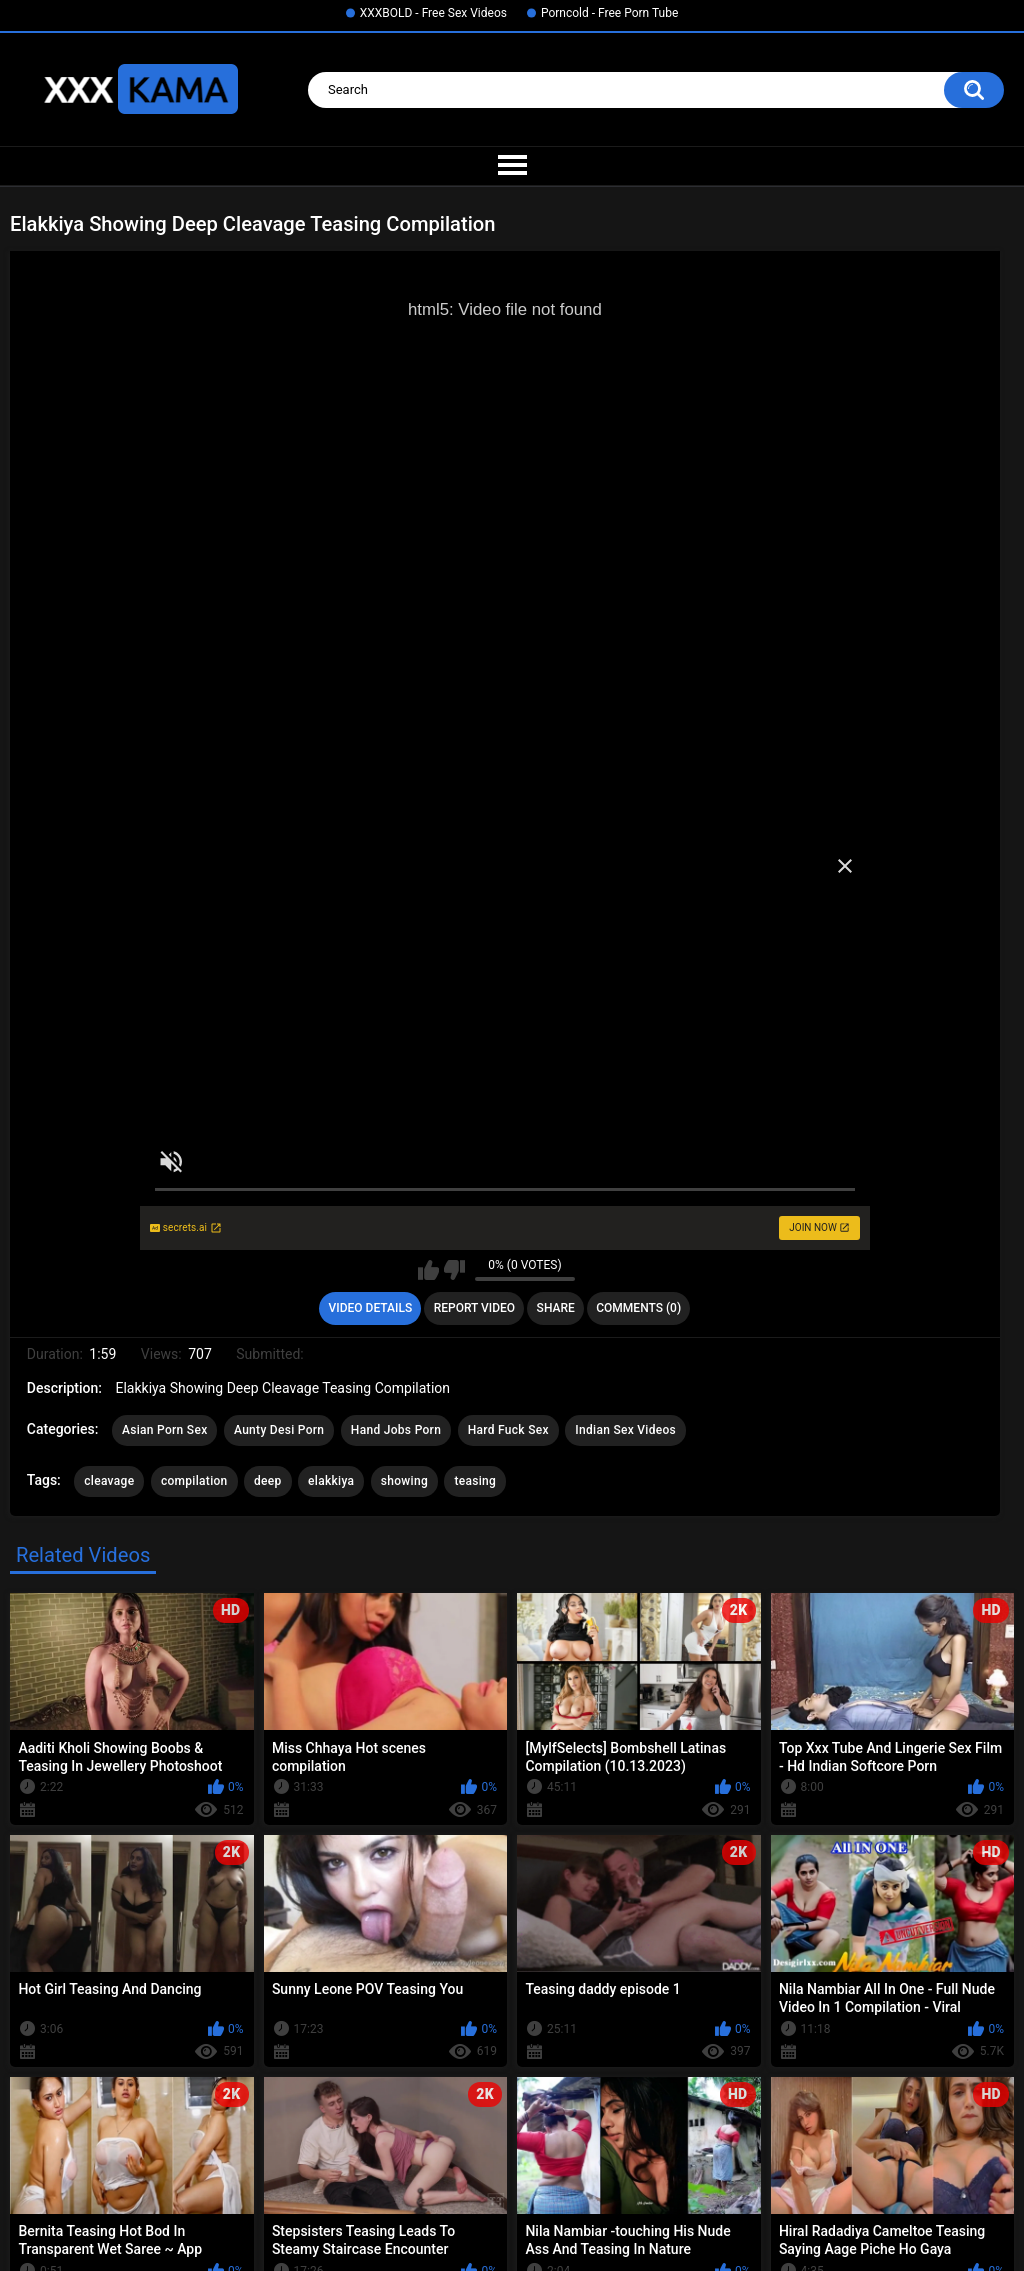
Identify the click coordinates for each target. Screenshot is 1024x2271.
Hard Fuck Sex (508, 1430)
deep (268, 1481)
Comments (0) (638, 1308)
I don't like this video (454, 1270)
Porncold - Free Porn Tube (609, 13)
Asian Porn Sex (165, 1430)
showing (404, 1481)
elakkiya (331, 1481)
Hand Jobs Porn (396, 1430)
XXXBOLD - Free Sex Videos (433, 13)
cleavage (109, 1481)
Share (556, 1308)
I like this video (428, 1270)
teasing (475, 1481)
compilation (194, 1481)
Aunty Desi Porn (279, 1430)
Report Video (474, 1308)
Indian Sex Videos (625, 1430)
